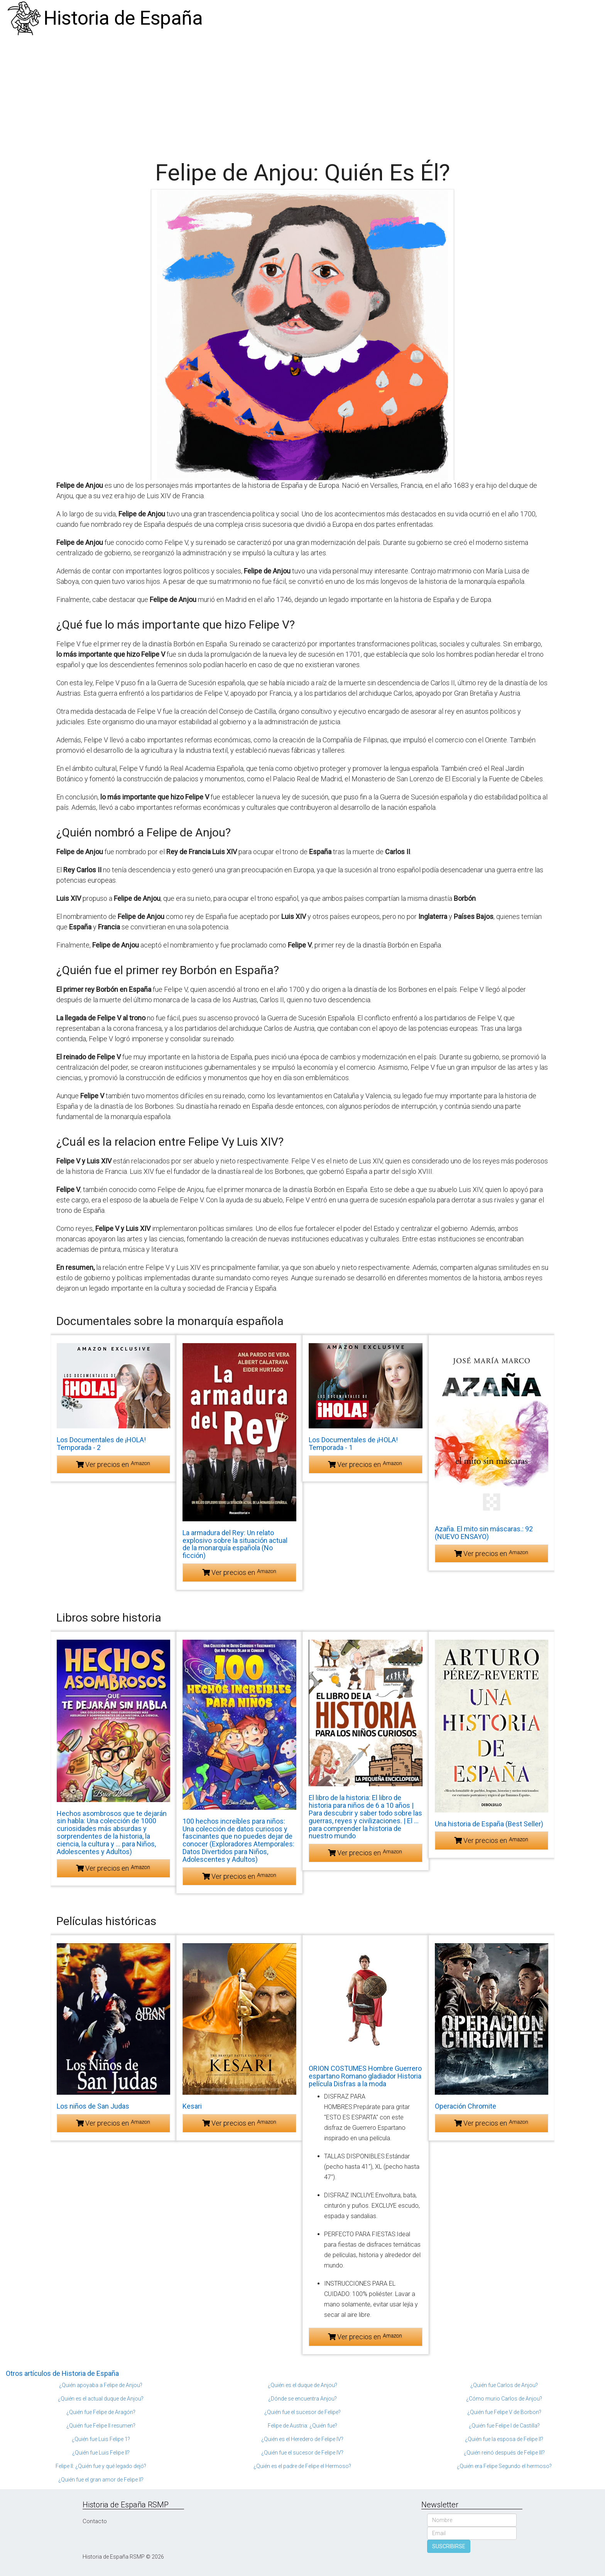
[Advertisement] (302, 94)
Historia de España (123, 18)
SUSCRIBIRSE (448, 2546)
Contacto (95, 2521)
